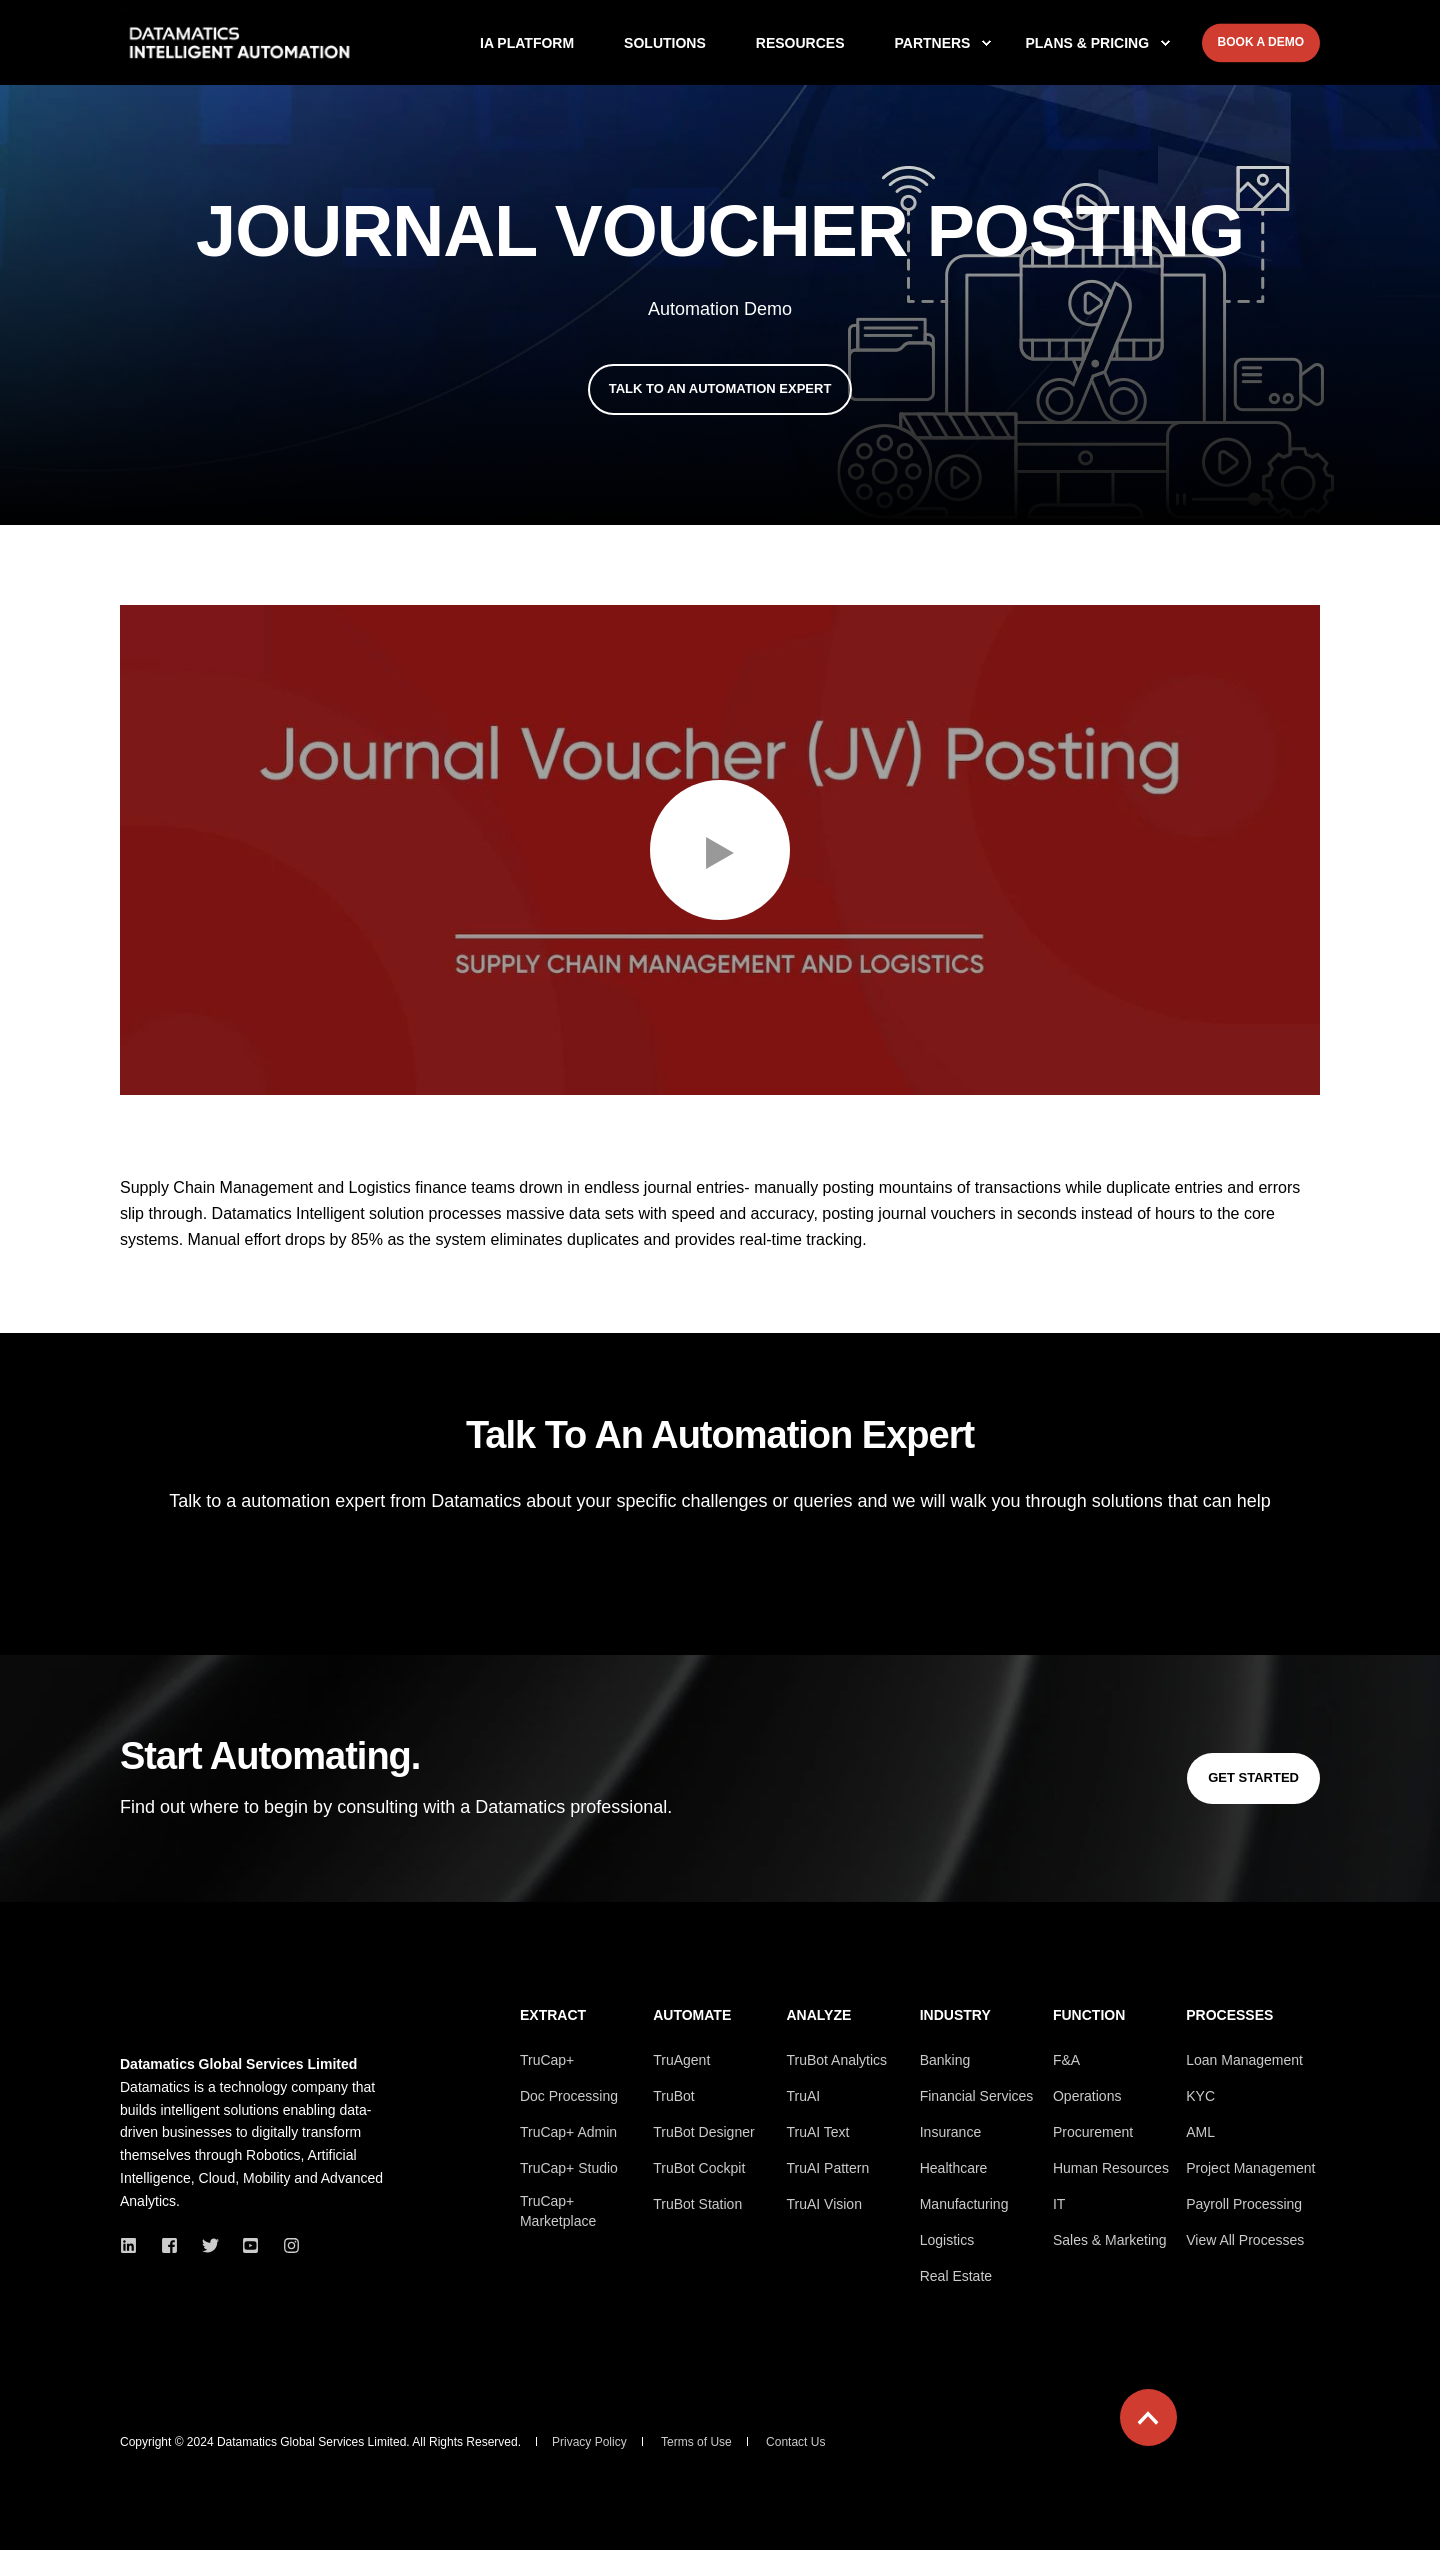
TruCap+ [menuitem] (547, 2060)
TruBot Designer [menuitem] (703, 2132)
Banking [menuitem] (945, 2060)
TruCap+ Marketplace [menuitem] (558, 2211)
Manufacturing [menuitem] (964, 2204)
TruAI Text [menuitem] (817, 2132)
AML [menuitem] (1200, 2132)
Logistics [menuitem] (947, 2240)
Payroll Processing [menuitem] (1244, 2204)
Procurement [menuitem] (1093, 2132)
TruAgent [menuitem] (681, 2060)
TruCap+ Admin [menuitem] (568, 2132)
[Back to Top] (1148, 2417)
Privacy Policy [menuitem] (589, 2442)
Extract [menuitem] (553, 2015)
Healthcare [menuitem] (954, 2168)
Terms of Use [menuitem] (696, 2442)
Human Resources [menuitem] (1111, 2168)
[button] (720, 850)
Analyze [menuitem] (818, 2015)
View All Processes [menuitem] (1245, 2240)
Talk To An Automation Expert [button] (720, 388)
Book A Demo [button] (1261, 42)
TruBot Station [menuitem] (697, 2204)
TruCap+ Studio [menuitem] (569, 2168)
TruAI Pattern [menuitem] (827, 2168)
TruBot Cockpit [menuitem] (699, 2168)
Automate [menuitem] (692, 2015)
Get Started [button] (1253, 1777)
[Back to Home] (240, 43)
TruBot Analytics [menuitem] (836, 2060)
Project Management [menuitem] (1250, 2168)
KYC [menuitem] (1200, 2096)
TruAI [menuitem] (803, 2096)
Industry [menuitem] (955, 2015)
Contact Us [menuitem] (795, 2442)
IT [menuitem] (1059, 2204)
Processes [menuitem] (1229, 2015)
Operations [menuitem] (1087, 2096)
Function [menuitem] (1089, 2015)
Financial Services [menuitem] (977, 2096)
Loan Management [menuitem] (1244, 2060)
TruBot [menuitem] (674, 2096)
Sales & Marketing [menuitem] (1110, 2240)
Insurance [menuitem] (950, 2132)
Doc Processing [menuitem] (569, 2096)
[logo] (245, 2020)
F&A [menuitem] (1066, 2060)
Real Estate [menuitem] (956, 2276)
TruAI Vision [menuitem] (823, 2204)
